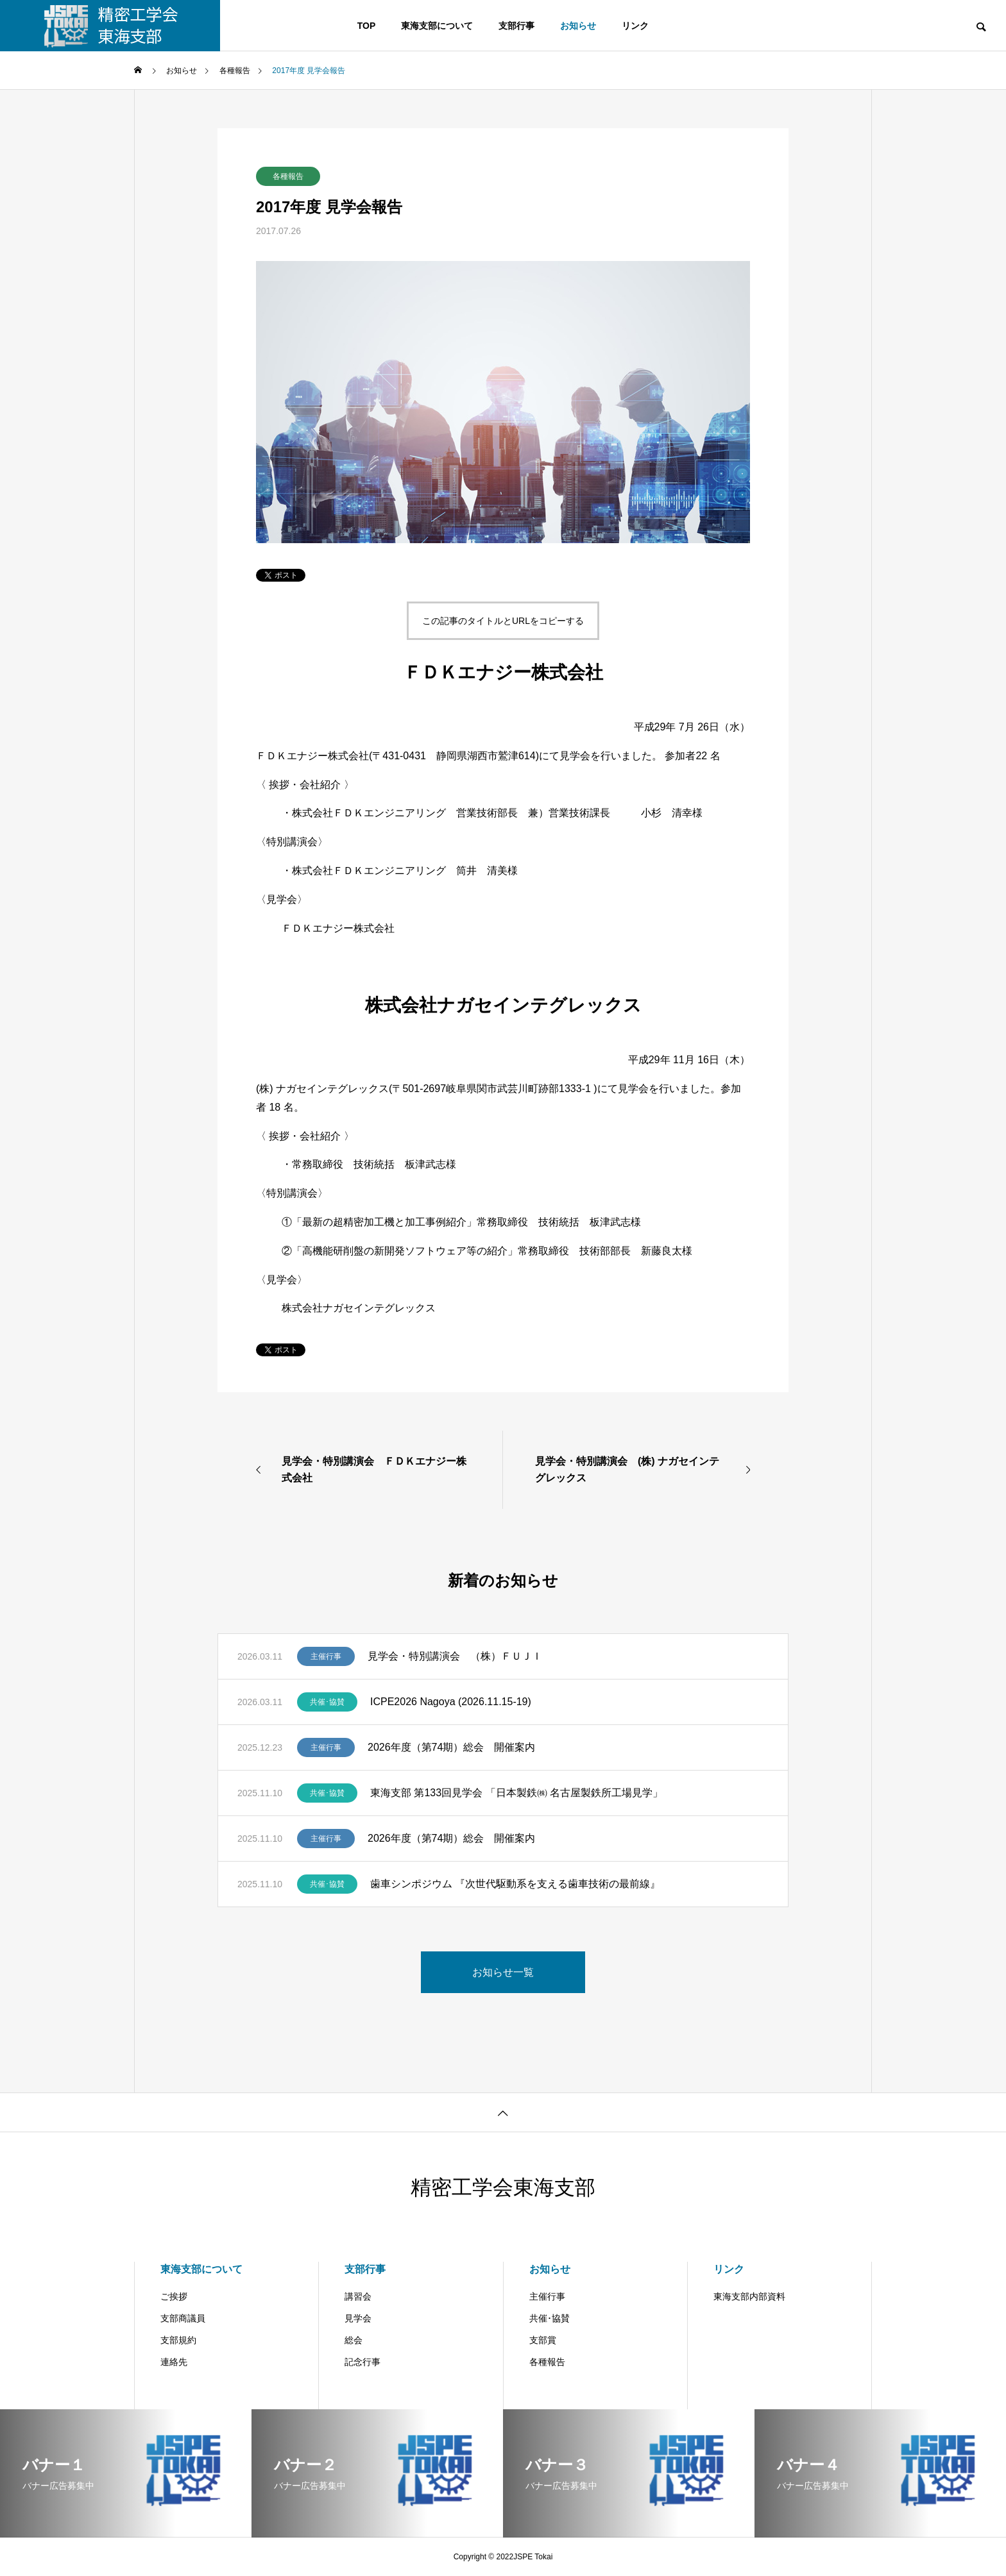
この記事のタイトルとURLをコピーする (503, 621)
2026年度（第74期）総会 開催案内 (451, 1747)
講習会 (358, 2296)
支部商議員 (182, 2318)
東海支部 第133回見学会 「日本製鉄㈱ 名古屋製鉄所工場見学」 (516, 1792)
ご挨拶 (173, 2296)
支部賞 (542, 2340)
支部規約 (178, 2340)
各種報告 (288, 176)
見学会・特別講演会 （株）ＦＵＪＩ (455, 1656)
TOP (366, 26)
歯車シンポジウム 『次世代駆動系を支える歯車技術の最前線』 (515, 1883)
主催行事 (326, 1656)
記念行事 (362, 2362)
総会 (353, 2340)
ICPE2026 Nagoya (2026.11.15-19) (450, 1701)
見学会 (358, 2318)
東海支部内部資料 (749, 2296)
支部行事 (516, 26)
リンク (635, 26)
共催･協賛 (327, 1701)
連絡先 (173, 2362)
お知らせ (578, 26)
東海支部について (437, 26)
